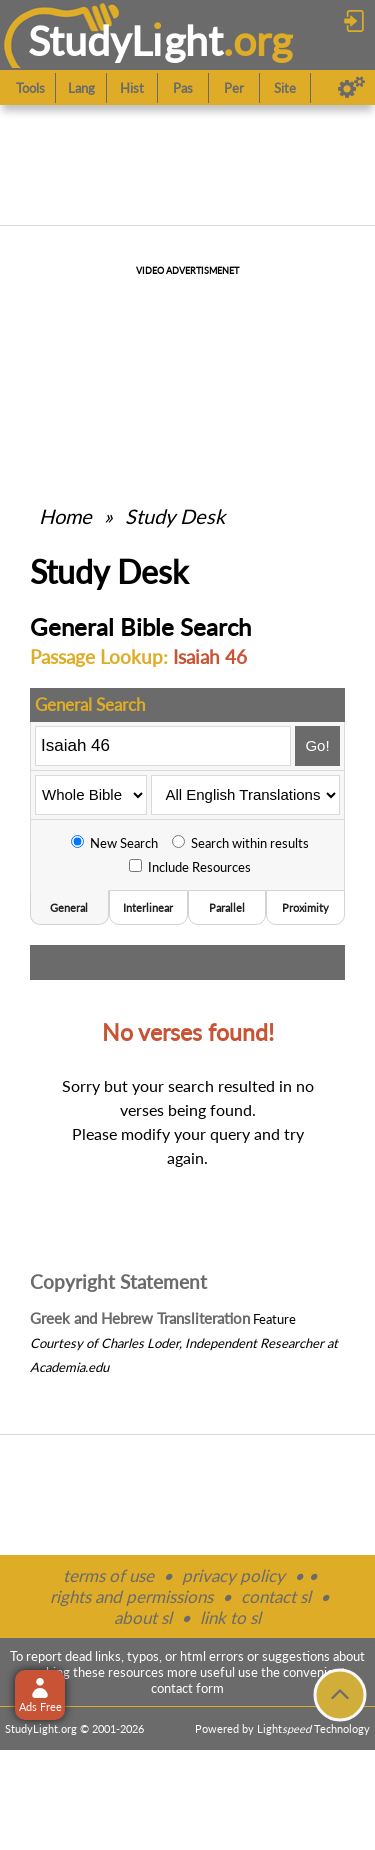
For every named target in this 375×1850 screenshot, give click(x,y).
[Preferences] (351, 88)
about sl (143, 1617)
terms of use (108, 1575)
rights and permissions (131, 1596)
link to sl (230, 1617)
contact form (187, 1688)
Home (65, 516)
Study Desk (175, 516)
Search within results (240, 843)
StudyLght (125, 40)
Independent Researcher (254, 1343)
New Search (114, 843)
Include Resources (190, 867)
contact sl (276, 1596)
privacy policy (233, 1575)
